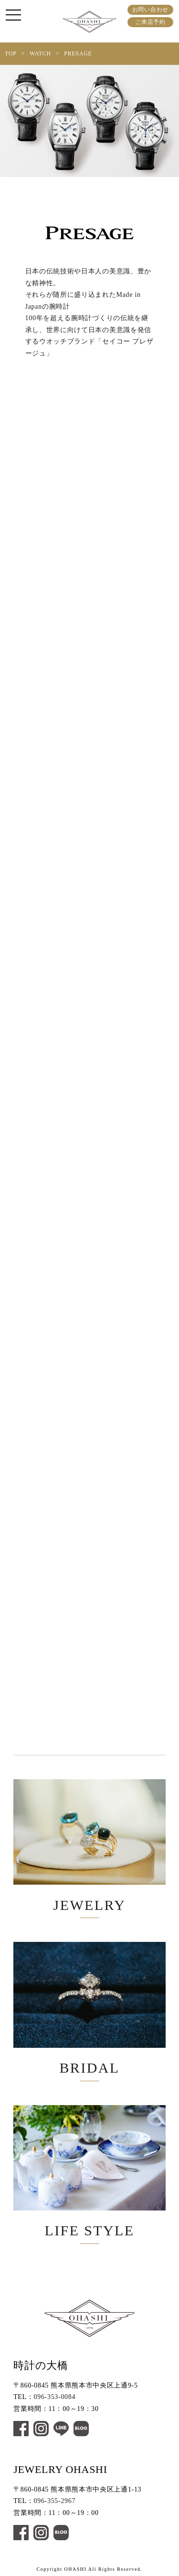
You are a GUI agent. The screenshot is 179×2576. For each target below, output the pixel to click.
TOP (11, 53)
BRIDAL (89, 2008)
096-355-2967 (55, 2500)
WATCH (40, 53)
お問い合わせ (150, 9)
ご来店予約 (150, 22)
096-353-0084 (55, 2396)
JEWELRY (89, 1846)
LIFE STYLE (89, 2172)
